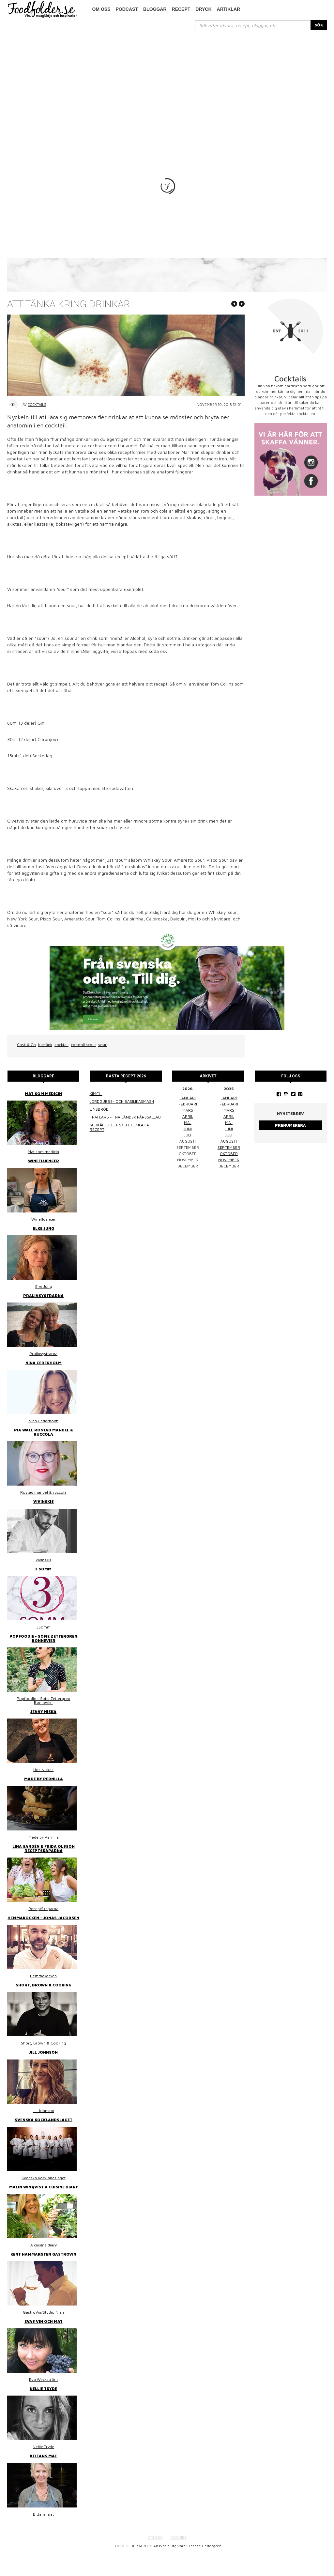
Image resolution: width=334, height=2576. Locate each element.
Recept (181, 9)
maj (187, 1143)
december (229, 1186)
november (228, 1180)
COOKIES (178, 2557)
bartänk (45, 1065)
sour (102, 1065)
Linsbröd (99, 1130)
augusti (228, 1162)
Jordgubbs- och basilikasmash (122, 1122)
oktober (229, 1174)
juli (187, 1155)
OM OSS (155, 2557)
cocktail (61, 1065)
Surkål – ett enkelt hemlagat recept (120, 1148)
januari (188, 1118)
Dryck (203, 9)
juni (188, 1149)
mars (187, 1131)
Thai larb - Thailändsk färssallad (125, 1137)
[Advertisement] (167, 79)
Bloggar (155, 9)
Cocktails (37, 425)
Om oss (101, 9)
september (229, 1168)
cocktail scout (83, 1065)
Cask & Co (26, 1065)
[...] (253, 25)
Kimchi (96, 1114)
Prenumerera (290, 1146)
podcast (127, 9)
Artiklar (228, 9)
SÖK (318, 25)
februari (187, 1124)
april (187, 1137)
